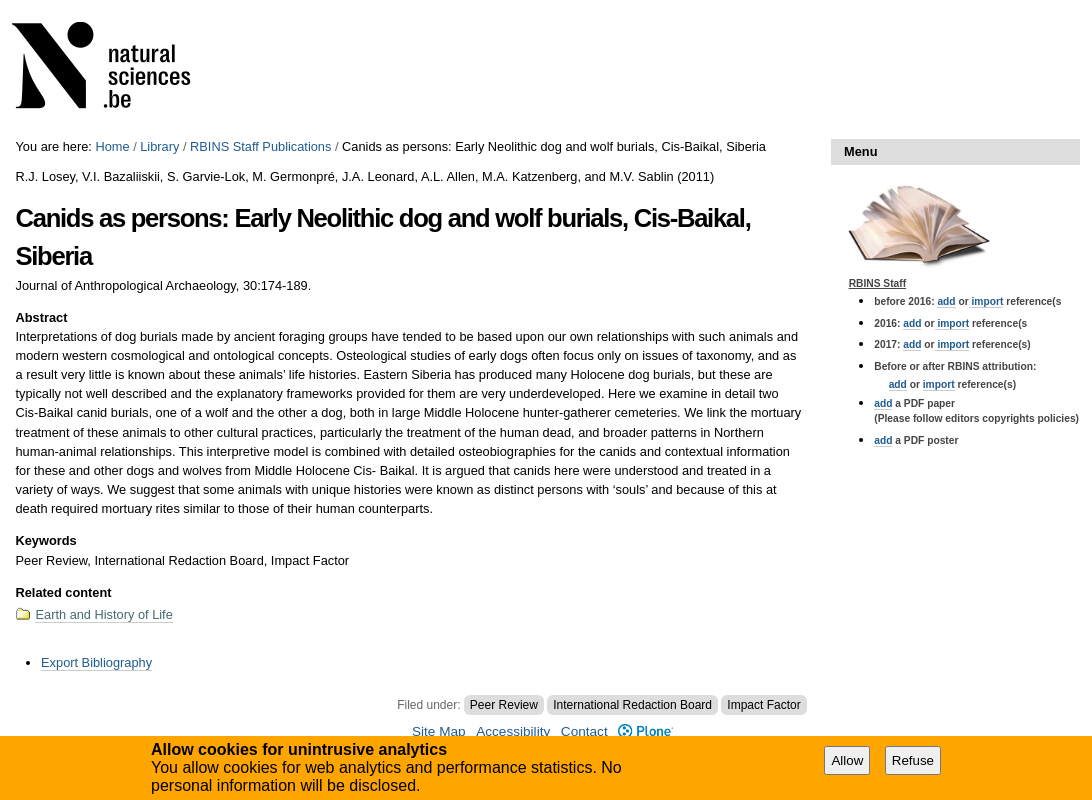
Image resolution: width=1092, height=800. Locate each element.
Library (159, 146)
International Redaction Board (632, 705)
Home (112, 146)
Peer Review (504, 705)
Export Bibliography (96, 662)
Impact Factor (763, 705)
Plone (645, 731)
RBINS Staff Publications (260, 146)
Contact (584, 731)
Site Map (439, 731)
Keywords (45, 540)
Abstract (41, 317)
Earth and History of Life (103, 614)
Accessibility (513, 731)
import (986, 301)
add (946, 301)
